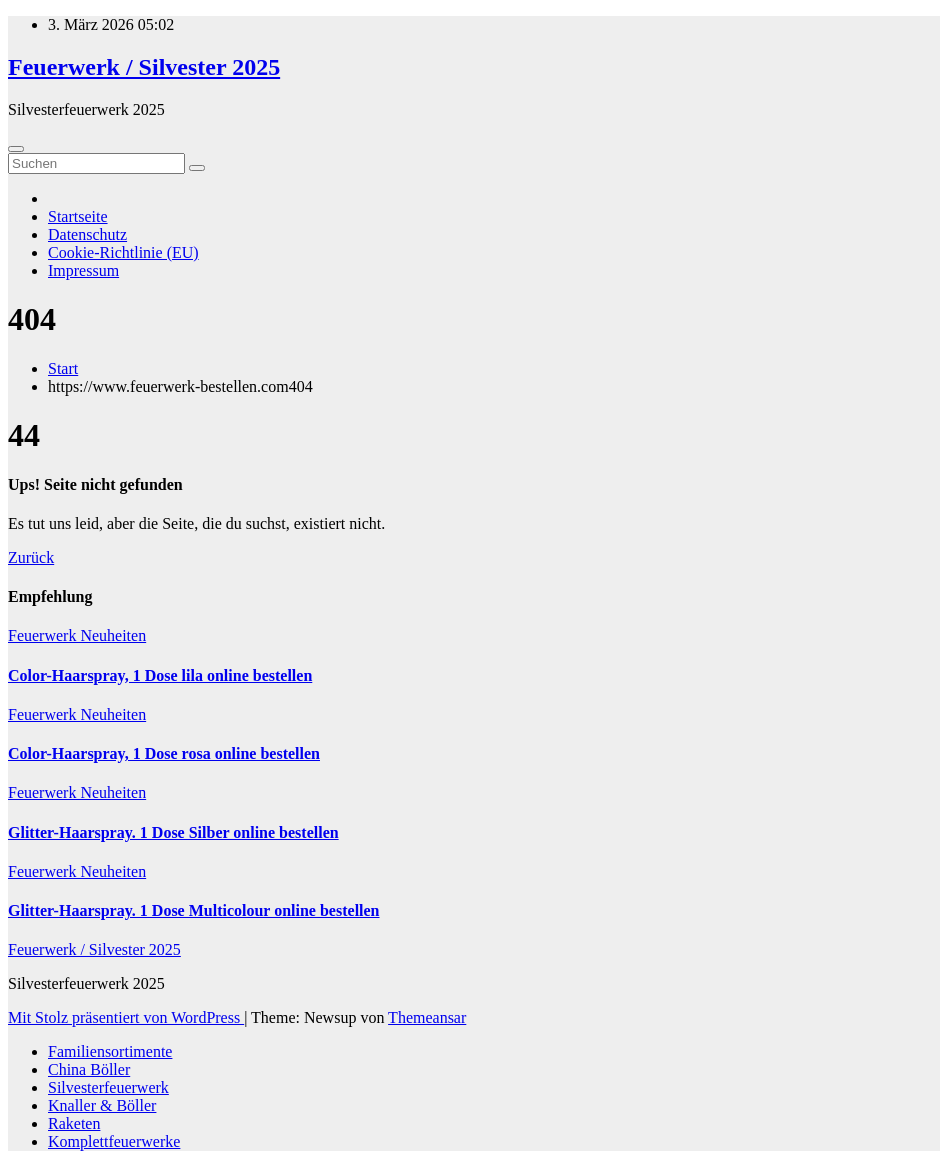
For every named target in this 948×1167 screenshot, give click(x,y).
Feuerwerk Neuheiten (77, 635)
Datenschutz (87, 234)
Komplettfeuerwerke (114, 1141)
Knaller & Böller (102, 1105)
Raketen (74, 1123)
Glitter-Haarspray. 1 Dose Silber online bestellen (173, 832)
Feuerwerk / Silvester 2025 (144, 67)
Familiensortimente (110, 1051)
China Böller (89, 1069)
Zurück (31, 557)
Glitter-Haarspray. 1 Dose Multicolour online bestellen (194, 910)
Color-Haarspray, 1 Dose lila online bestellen (160, 675)
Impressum (83, 270)
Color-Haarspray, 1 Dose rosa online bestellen (164, 753)
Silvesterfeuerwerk (108, 1087)
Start (63, 368)
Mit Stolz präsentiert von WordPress (126, 1017)
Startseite (78, 216)
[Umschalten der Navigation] (16, 149)
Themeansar (427, 1017)
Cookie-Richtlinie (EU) (123, 252)
